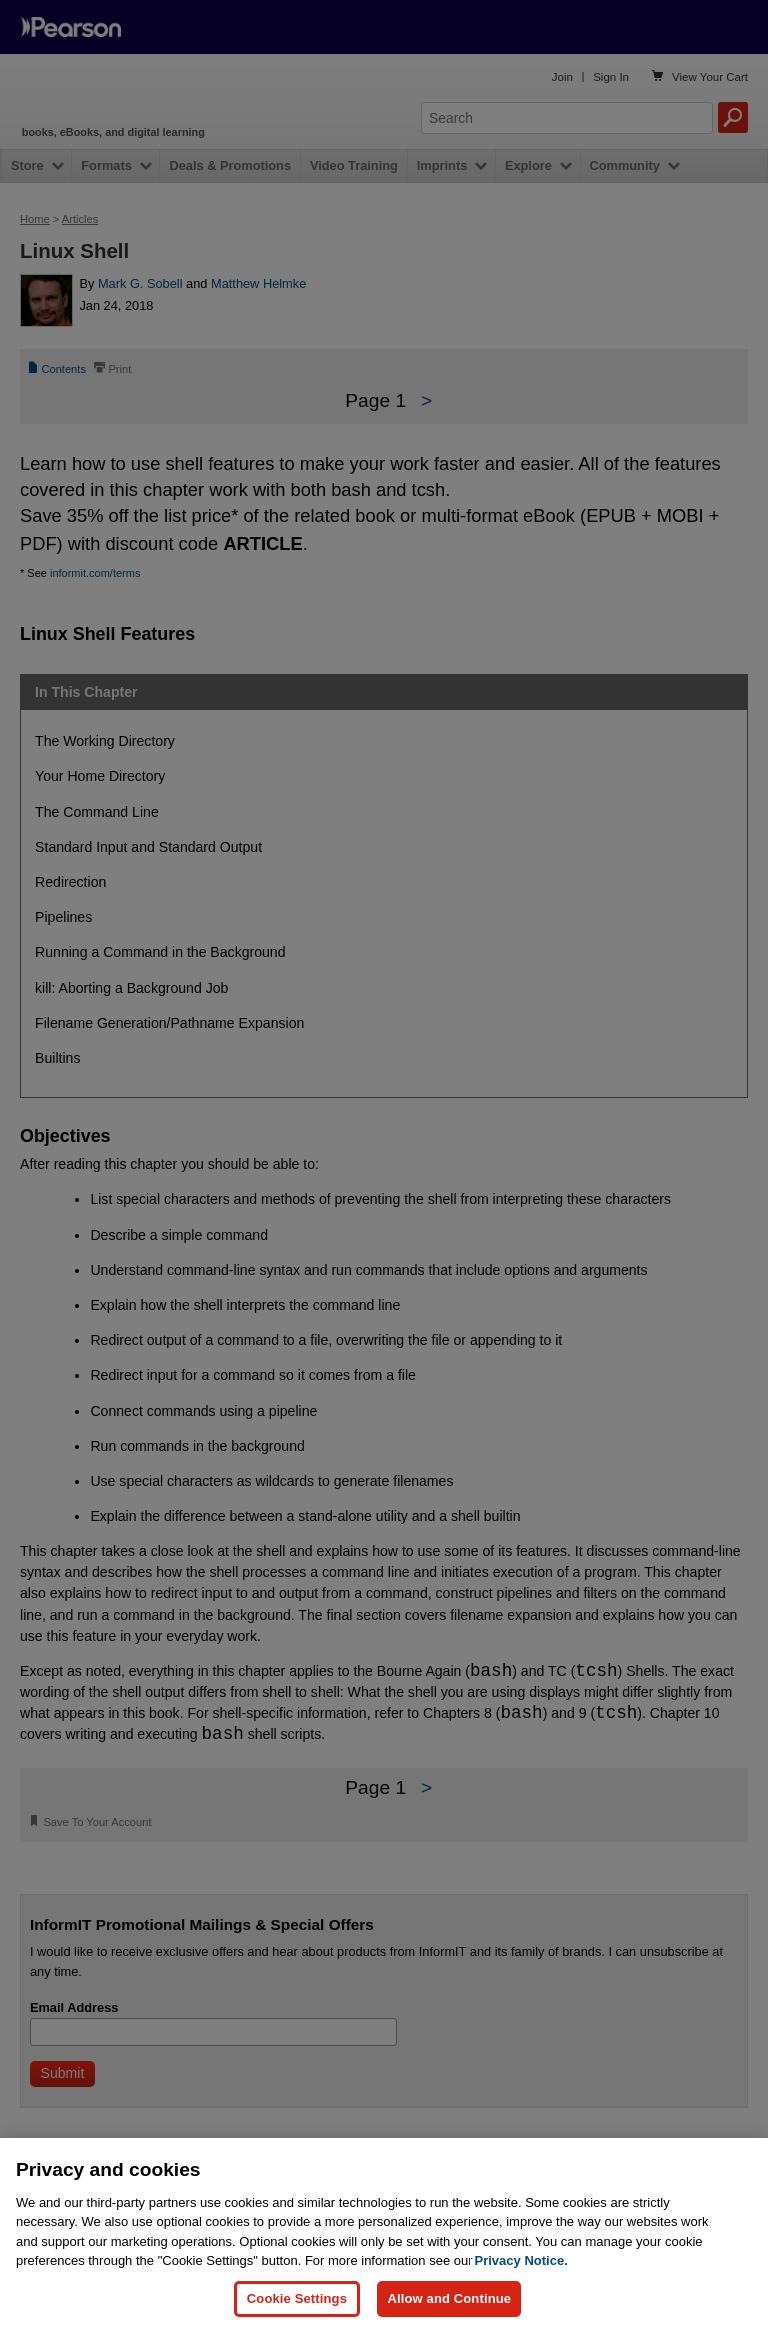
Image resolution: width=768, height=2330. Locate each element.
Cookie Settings (297, 2298)
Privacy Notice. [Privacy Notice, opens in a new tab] (521, 2260)
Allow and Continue (449, 2298)
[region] (384, 2234)
